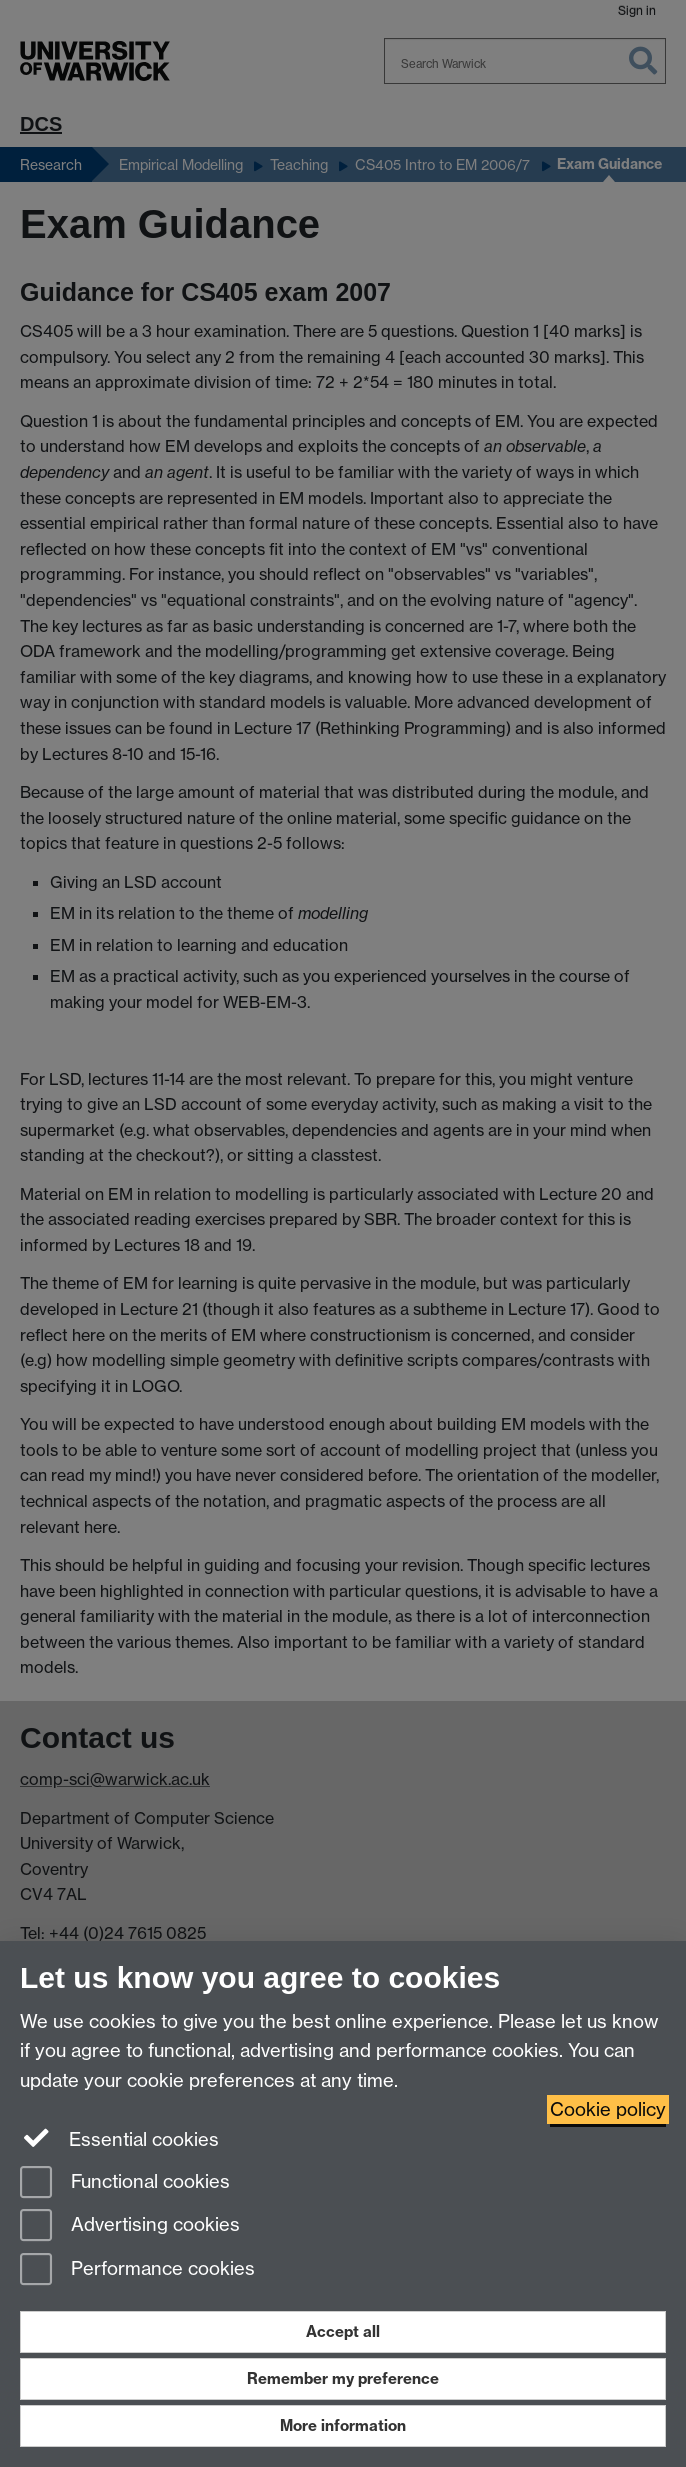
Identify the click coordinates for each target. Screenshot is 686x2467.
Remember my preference (343, 2378)
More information (343, 2425)
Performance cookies (137, 2270)
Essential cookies (119, 2138)
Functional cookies (125, 2183)
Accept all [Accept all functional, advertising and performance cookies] (343, 2331)
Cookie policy (608, 2109)
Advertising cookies (130, 2226)
